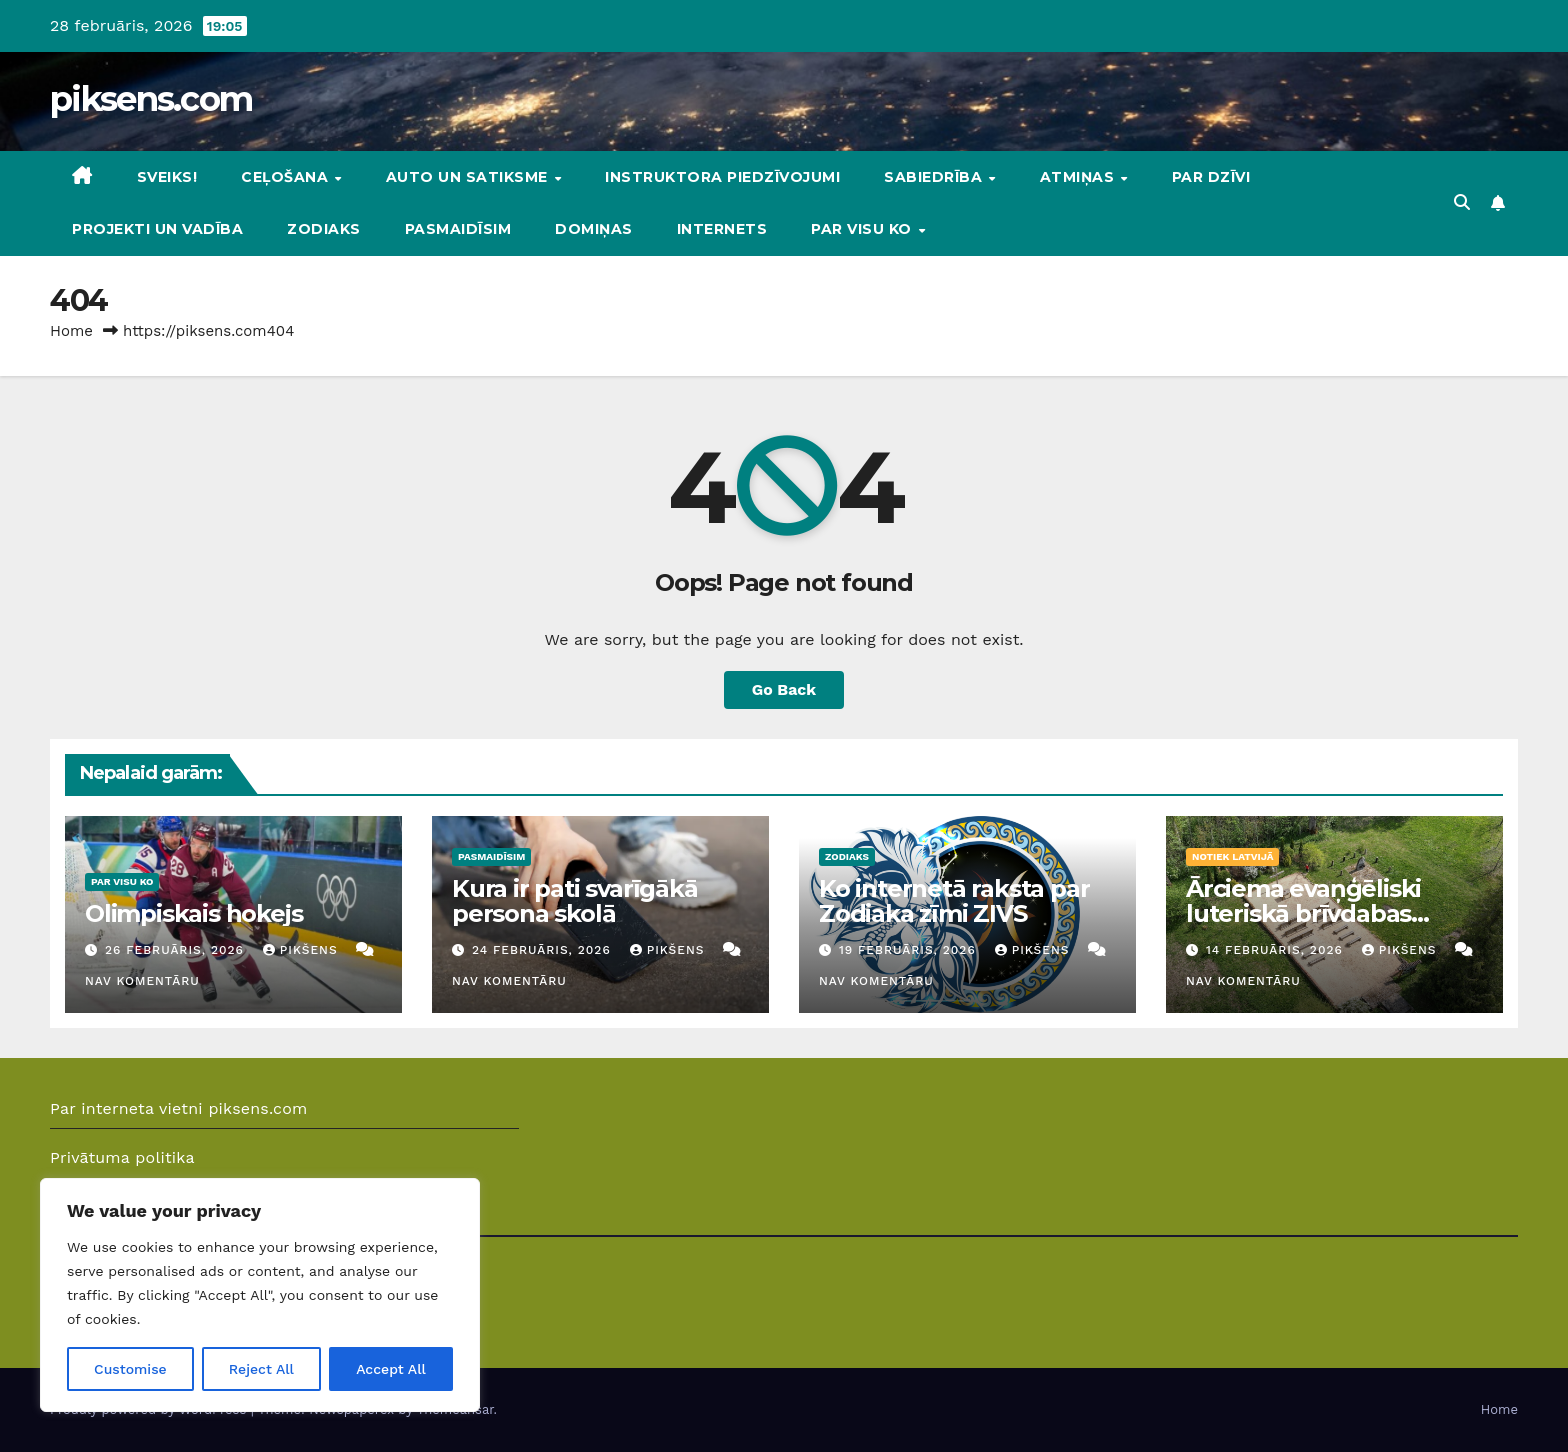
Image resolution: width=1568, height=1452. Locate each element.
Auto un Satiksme (469, 177)
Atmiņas (1079, 177)
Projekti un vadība (157, 229)
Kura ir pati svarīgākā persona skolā (575, 901)
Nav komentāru (142, 981)
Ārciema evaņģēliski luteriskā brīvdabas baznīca (1303, 913)
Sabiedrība (935, 177)
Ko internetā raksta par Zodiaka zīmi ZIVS (954, 901)
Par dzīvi (1211, 177)
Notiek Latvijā (1232, 856)
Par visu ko (863, 229)
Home (71, 331)
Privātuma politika (122, 1157)
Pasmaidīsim (458, 229)
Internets (722, 229)
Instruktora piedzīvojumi (722, 177)
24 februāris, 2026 (544, 950)
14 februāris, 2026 (1277, 950)
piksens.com (151, 99)
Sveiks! (167, 177)
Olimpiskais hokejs (193, 913)
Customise (130, 1369)
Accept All (391, 1369)
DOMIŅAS (594, 229)
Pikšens (303, 950)
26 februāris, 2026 (177, 950)
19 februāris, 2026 (910, 950)
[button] (1462, 202)
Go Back (784, 689)
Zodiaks (324, 229)
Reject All (261, 1369)
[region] (260, 1295)
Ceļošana (287, 177)
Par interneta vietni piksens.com (179, 1108)
